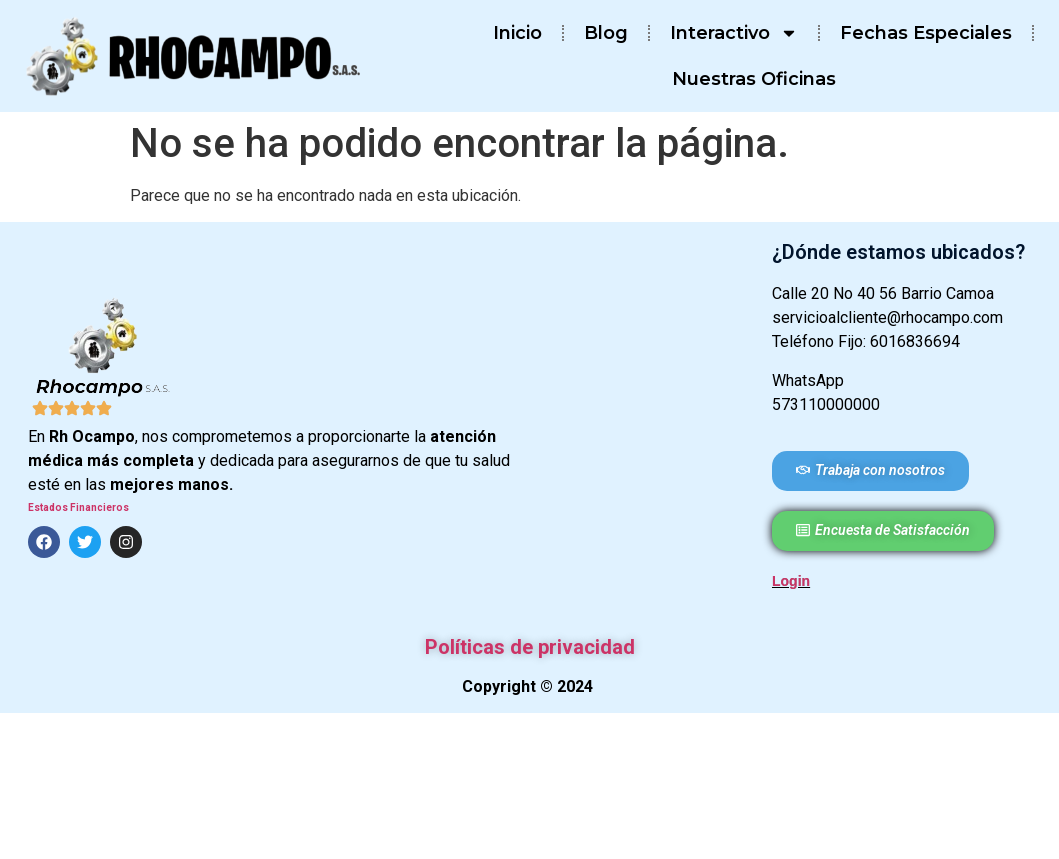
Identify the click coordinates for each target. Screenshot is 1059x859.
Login (791, 581)
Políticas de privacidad (530, 647)
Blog (606, 33)
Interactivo (734, 33)
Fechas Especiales (926, 33)
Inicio (517, 33)
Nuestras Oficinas (754, 79)
